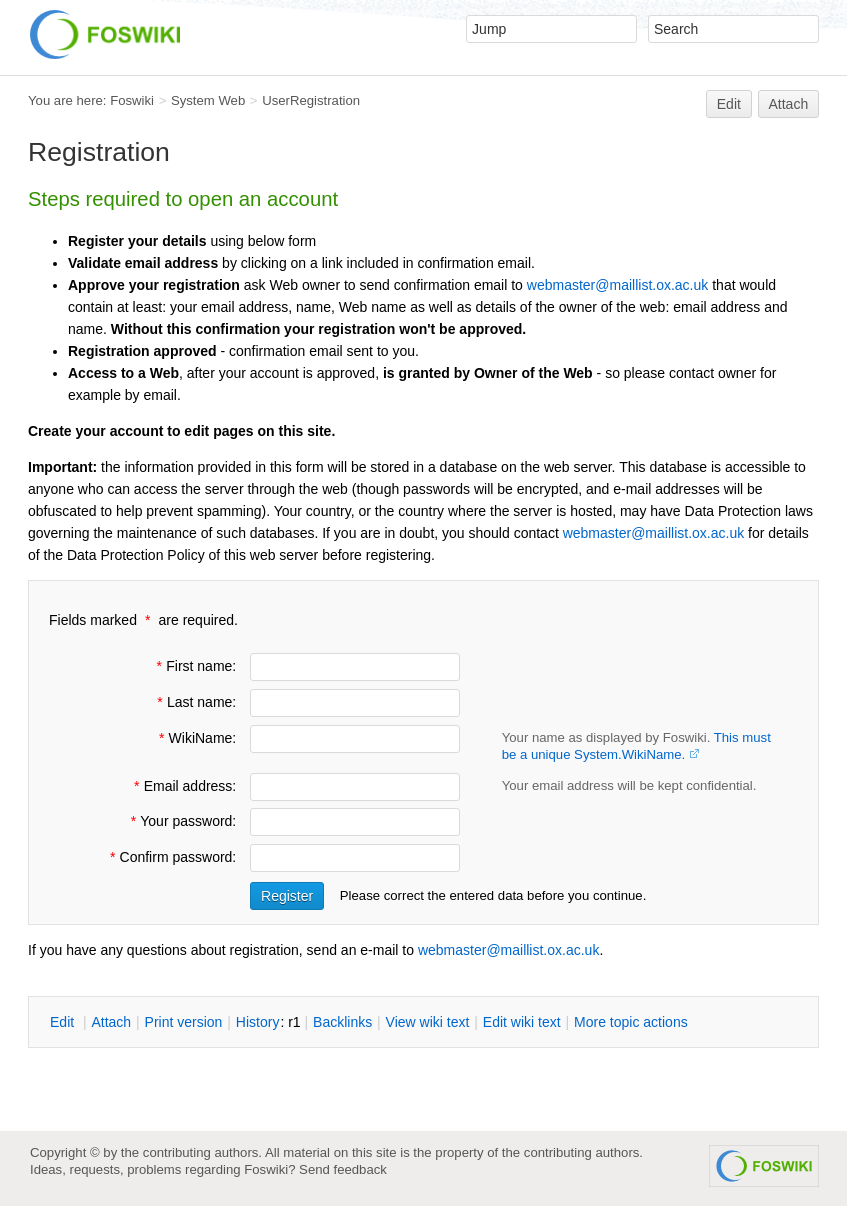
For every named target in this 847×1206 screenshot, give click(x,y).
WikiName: (196, 738)
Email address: (183, 786)
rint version (184, 1022)
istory (258, 1022)
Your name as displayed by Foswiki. (636, 746)
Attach (789, 104)
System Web (208, 100)
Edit (729, 104)
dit (64, 1022)
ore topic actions (631, 1022)
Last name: (194, 702)
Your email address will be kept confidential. (629, 785)
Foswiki (132, 100)
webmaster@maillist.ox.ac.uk (618, 285)
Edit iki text (522, 1022)
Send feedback (343, 1169)
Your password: (181, 821)
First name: (194, 666)
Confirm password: (171, 857)
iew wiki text (428, 1022)
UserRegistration (311, 100)
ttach (111, 1022)
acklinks (342, 1022)
